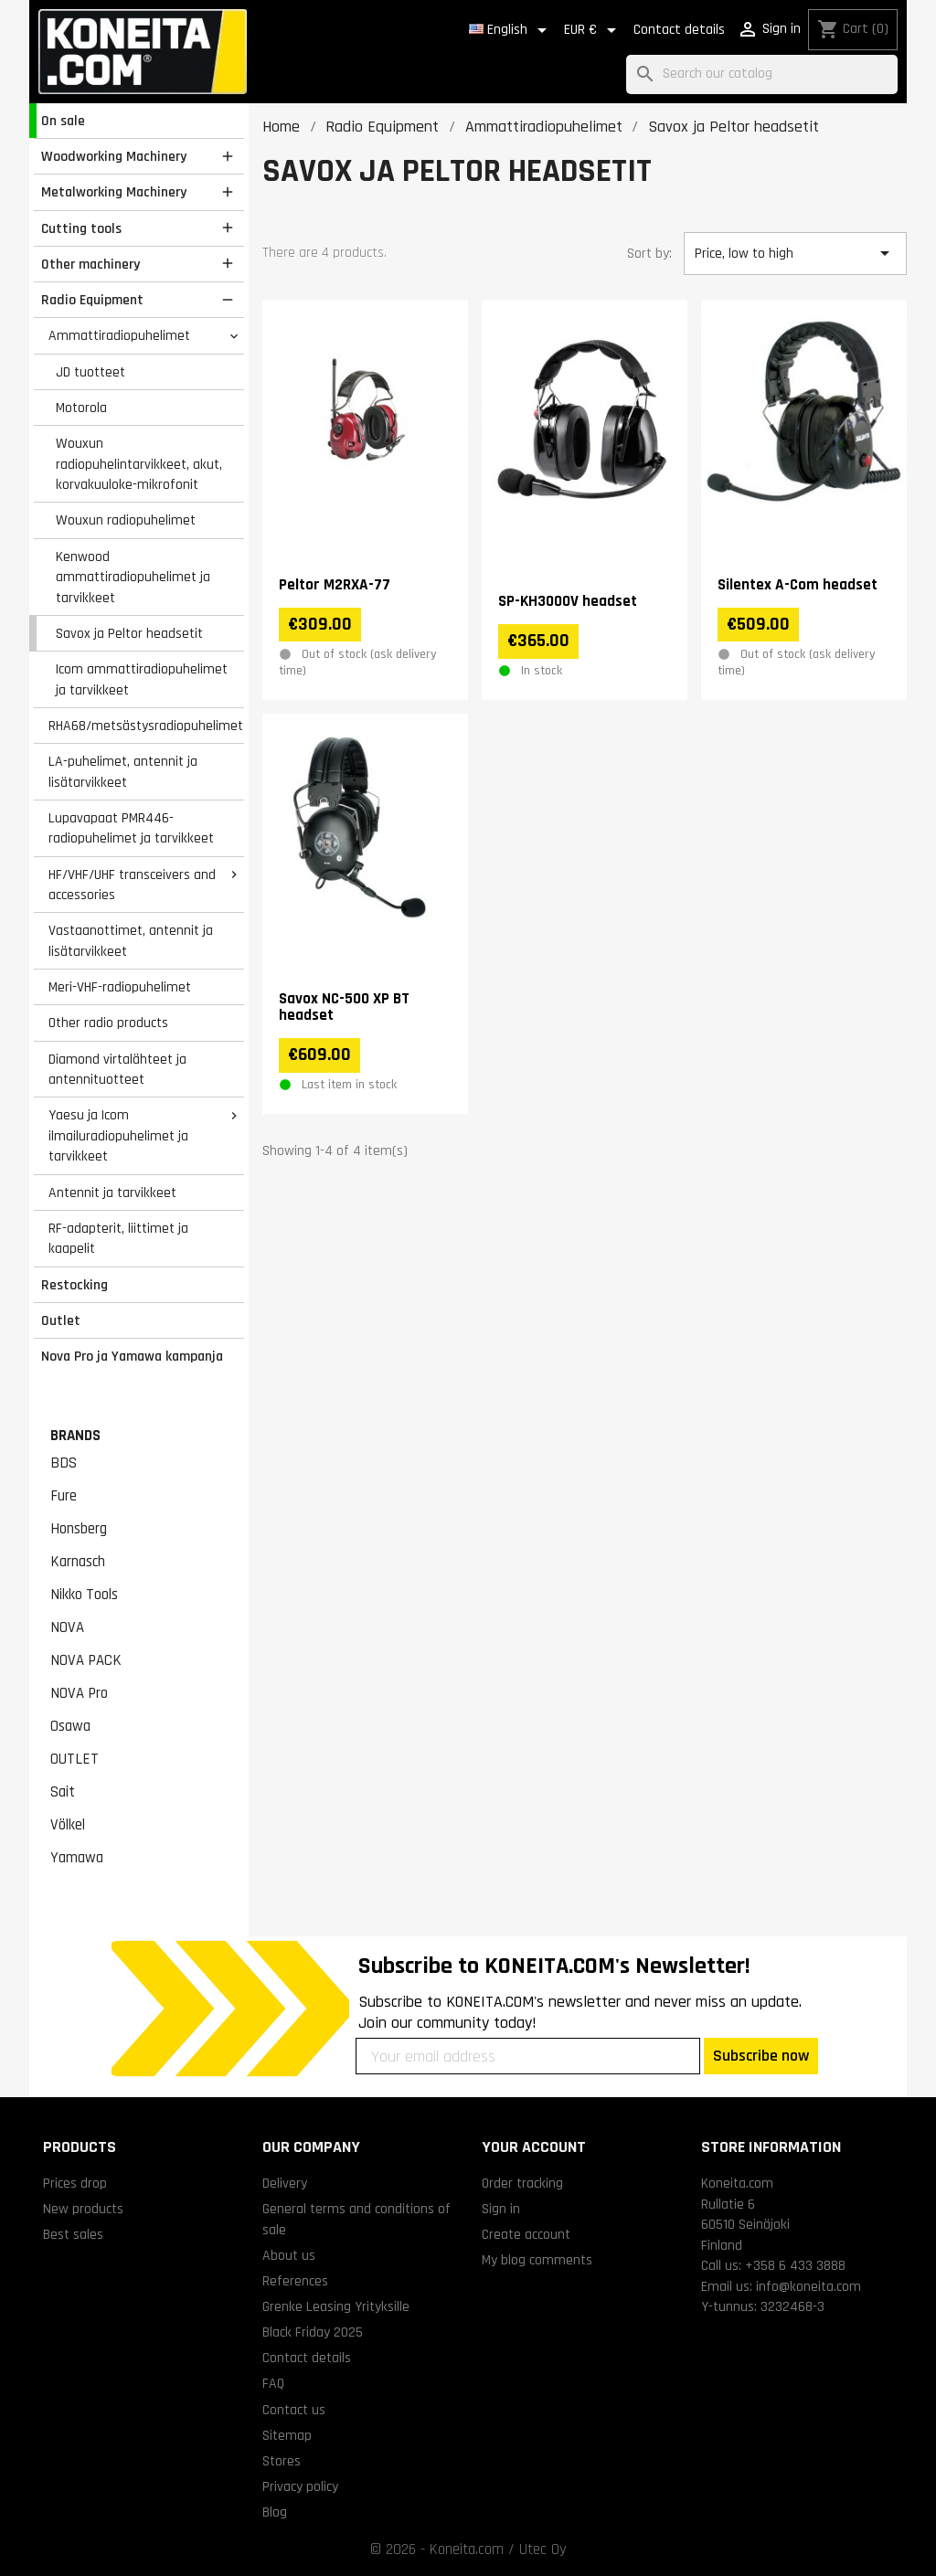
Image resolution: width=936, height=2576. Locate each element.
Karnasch (77, 1562)
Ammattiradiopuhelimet (119, 335)
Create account (526, 2234)
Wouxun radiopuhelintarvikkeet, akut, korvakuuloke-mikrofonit (139, 463)
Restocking (74, 1285)
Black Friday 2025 (312, 2332)
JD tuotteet (90, 372)
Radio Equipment (92, 300)
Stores (281, 2461)
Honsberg (78, 1529)
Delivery (284, 2183)
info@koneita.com (808, 2286)
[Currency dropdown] (593, 30)
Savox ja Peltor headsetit (129, 633)
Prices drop (75, 2183)
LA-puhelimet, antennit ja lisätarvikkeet (122, 771)
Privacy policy (300, 2486)
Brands (75, 1436)
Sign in (501, 2209)
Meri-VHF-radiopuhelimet (119, 987)
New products (83, 2209)
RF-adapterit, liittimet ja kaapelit (118, 1238)
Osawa (70, 1726)
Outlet (60, 1320)
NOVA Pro (79, 1693)
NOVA (67, 1627)
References (295, 2281)
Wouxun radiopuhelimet (126, 520)
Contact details (679, 29)
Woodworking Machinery (113, 156)
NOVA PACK (86, 1660)
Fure (63, 1496)
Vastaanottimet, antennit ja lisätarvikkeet (130, 940)
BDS (63, 1463)
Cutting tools (81, 228)
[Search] (762, 74)
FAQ (273, 2383)
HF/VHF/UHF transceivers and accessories (132, 885)
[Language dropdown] (511, 30)
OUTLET (74, 1759)
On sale (63, 120)
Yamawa (76, 1858)
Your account (534, 2146)
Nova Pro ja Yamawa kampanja (132, 1356)
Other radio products (108, 1022)
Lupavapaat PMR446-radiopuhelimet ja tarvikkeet (131, 828)
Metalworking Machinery (113, 192)
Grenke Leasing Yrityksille (336, 2306)
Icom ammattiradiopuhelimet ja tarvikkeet (142, 679)
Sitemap (287, 2435)
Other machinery (90, 264)
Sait (62, 1792)
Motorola (81, 407)
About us (288, 2255)
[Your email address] (528, 2056)
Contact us (293, 2410)
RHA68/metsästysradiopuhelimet (145, 725)
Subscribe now (761, 2055)
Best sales (73, 2234)
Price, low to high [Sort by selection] (795, 253)
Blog (274, 2512)
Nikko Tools (84, 1595)
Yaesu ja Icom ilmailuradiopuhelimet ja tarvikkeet (118, 1135)
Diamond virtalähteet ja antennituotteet (117, 1069)
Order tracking (522, 2183)
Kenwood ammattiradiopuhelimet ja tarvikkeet (133, 577)
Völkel (67, 1825)
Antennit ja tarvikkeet (112, 1192)
